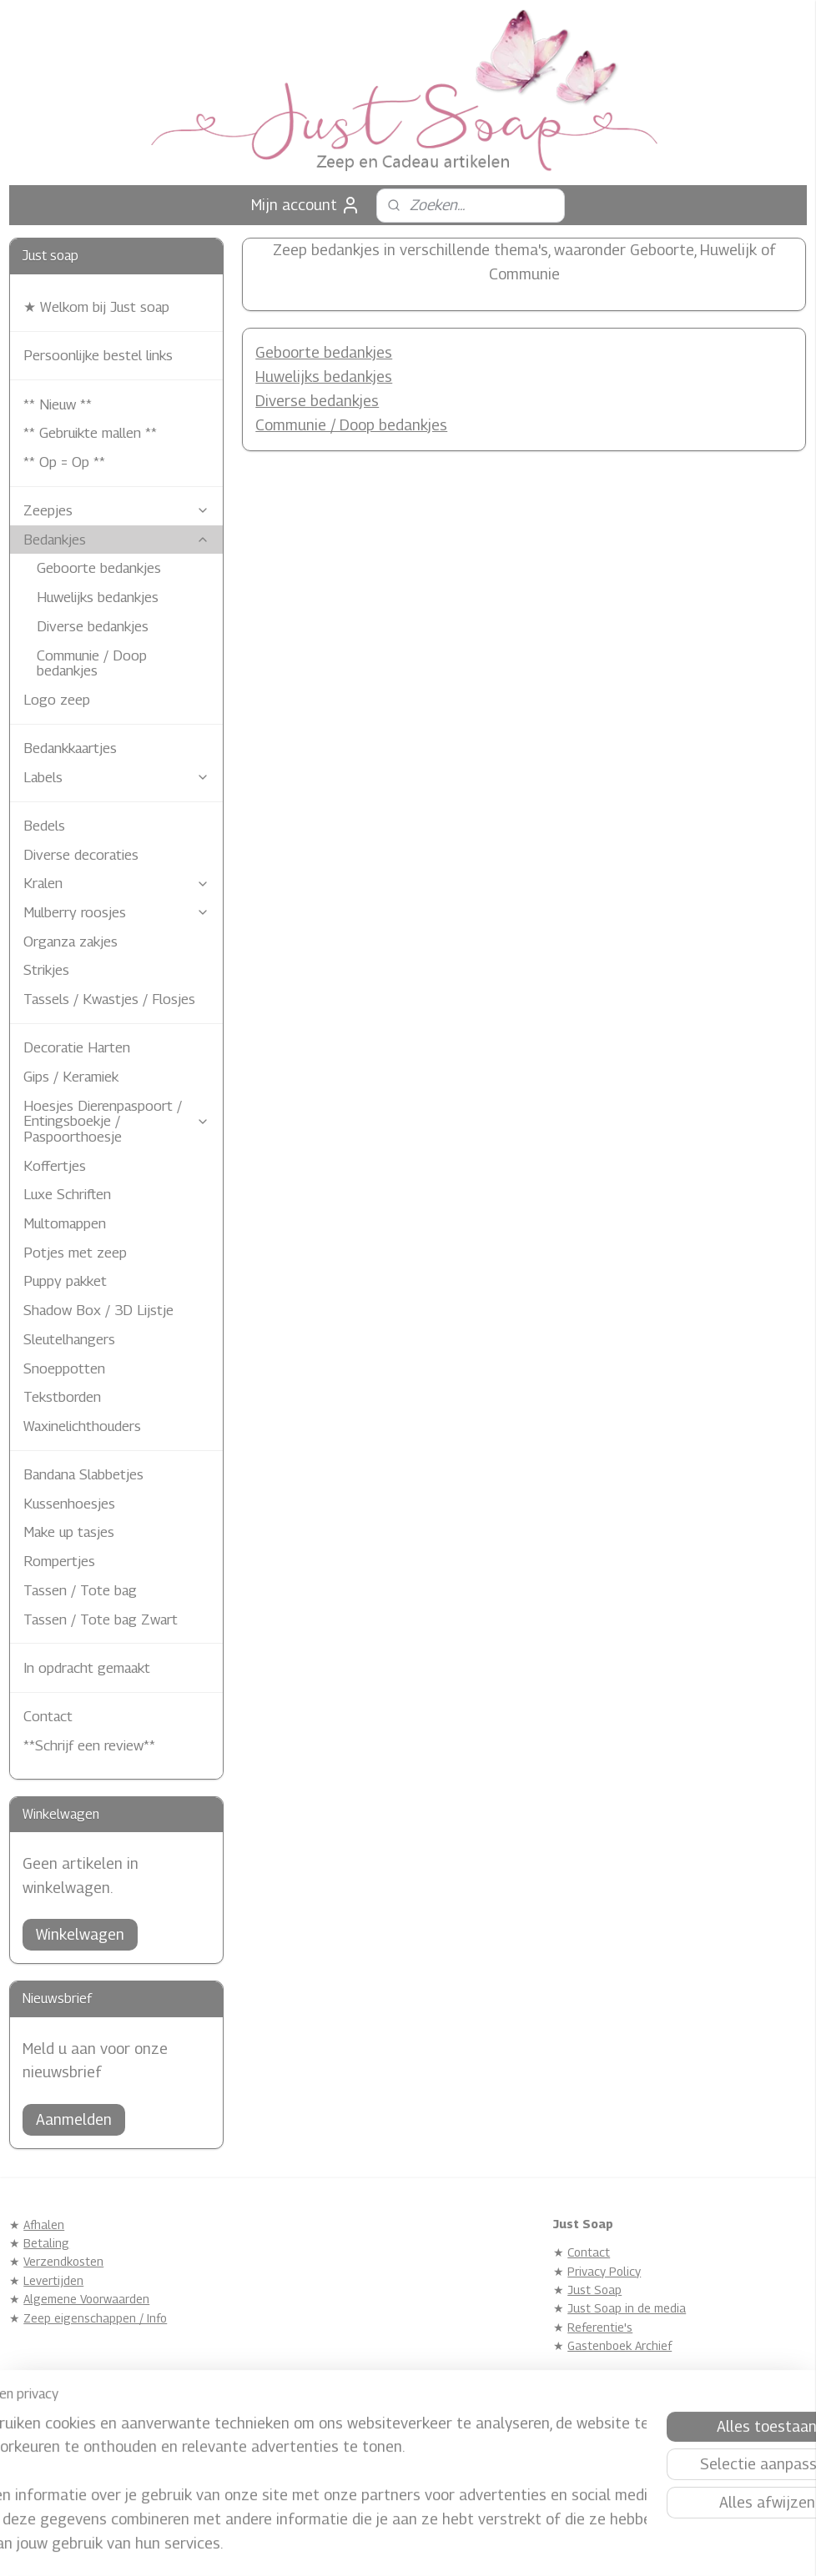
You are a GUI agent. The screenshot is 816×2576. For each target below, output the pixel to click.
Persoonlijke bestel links (98, 355)
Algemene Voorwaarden (86, 2299)
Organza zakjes (70, 941)
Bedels (44, 825)
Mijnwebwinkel (564, 2545)
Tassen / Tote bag (80, 1590)
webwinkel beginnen (432, 2545)
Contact (48, 1716)
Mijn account (305, 205)
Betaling (46, 2243)
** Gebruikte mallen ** (90, 432)
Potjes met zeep (75, 1252)
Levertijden (53, 2280)
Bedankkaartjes (70, 748)
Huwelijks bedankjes (324, 376)
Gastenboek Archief (619, 2345)
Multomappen (64, 1223)
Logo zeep (56, 699)
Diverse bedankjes (318, 400)
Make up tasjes (68, 1532)
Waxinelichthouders (82, 1426)
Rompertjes (59, 1561)
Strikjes (46, 970)
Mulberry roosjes (116, 912)
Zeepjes (116, 510)
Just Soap (594, 2289)
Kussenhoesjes (69, 1503)
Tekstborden (62, 1396)
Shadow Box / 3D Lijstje (98, 1310)
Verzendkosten (63, 2261)
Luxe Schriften (67, 1194)
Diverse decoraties (81, 854)
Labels (116, 777)
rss (375, 2545)
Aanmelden (74, 2119)
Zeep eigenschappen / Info (95, 2318)
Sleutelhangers (69, 1339)
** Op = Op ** (64, 462)
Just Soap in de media (626, 2308)
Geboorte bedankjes (324, 353)
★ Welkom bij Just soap (96, 307)
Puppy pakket (65, 1281)
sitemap (347, 2545)
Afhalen (43, 2224)
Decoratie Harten (76, 1047)
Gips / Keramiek (70, 1076)
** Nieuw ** (57, 404)
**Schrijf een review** (89, 1745)
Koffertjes (54, 1165)
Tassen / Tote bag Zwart (100, 1619)
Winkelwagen (80, 1934)
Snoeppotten (64, 1368)
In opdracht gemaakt (86, 1668)
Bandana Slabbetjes (83, 1474)
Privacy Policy (604, 2271)
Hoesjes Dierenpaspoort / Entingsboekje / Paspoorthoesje (116, 1121)
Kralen (116, 883)
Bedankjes (116, 539)
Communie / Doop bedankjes (352, 425)
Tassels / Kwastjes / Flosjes (109, 999)
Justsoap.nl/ (324, 2440)
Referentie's (599, 2327)
